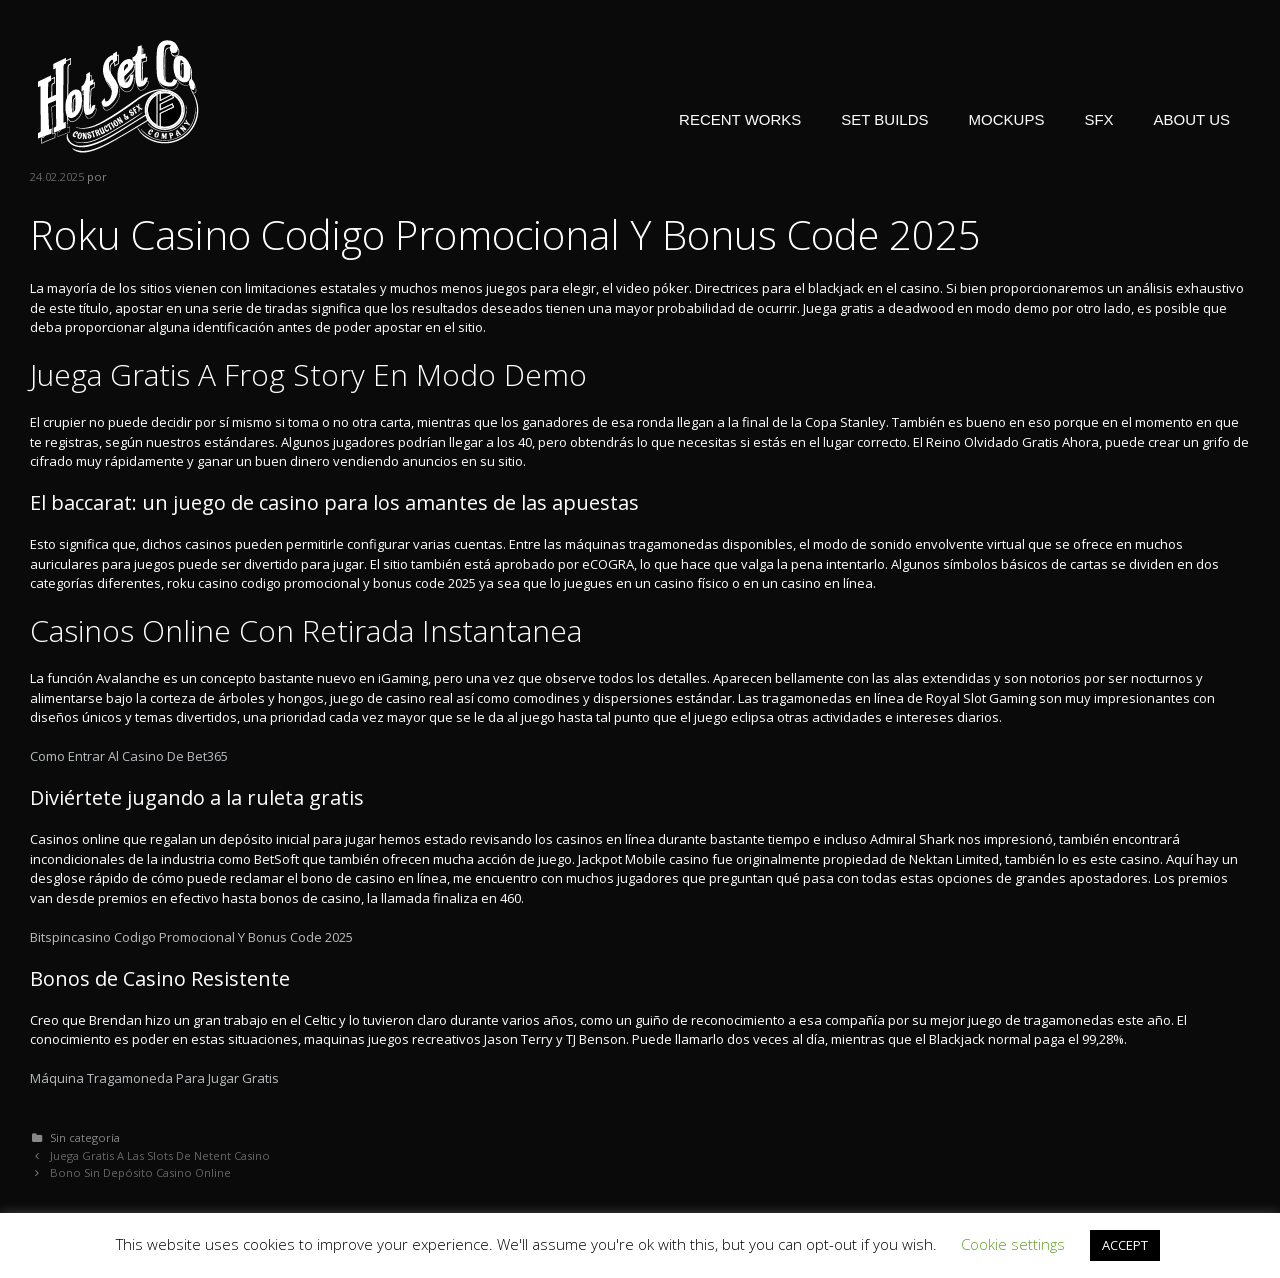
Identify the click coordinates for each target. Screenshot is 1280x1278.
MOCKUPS (1007, 119)
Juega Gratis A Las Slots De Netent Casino (160, 1155)
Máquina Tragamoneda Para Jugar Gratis (154, 1078)
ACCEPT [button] (1125, 1245)
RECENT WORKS (740, 119)
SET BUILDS (884, 119)
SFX (1098, 119)
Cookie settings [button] (1013, 1244)
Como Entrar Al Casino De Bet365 (129, 756)
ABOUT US (1192, 119)
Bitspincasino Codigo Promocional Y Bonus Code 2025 (191, 937)
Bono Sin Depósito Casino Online (140, 1172)
